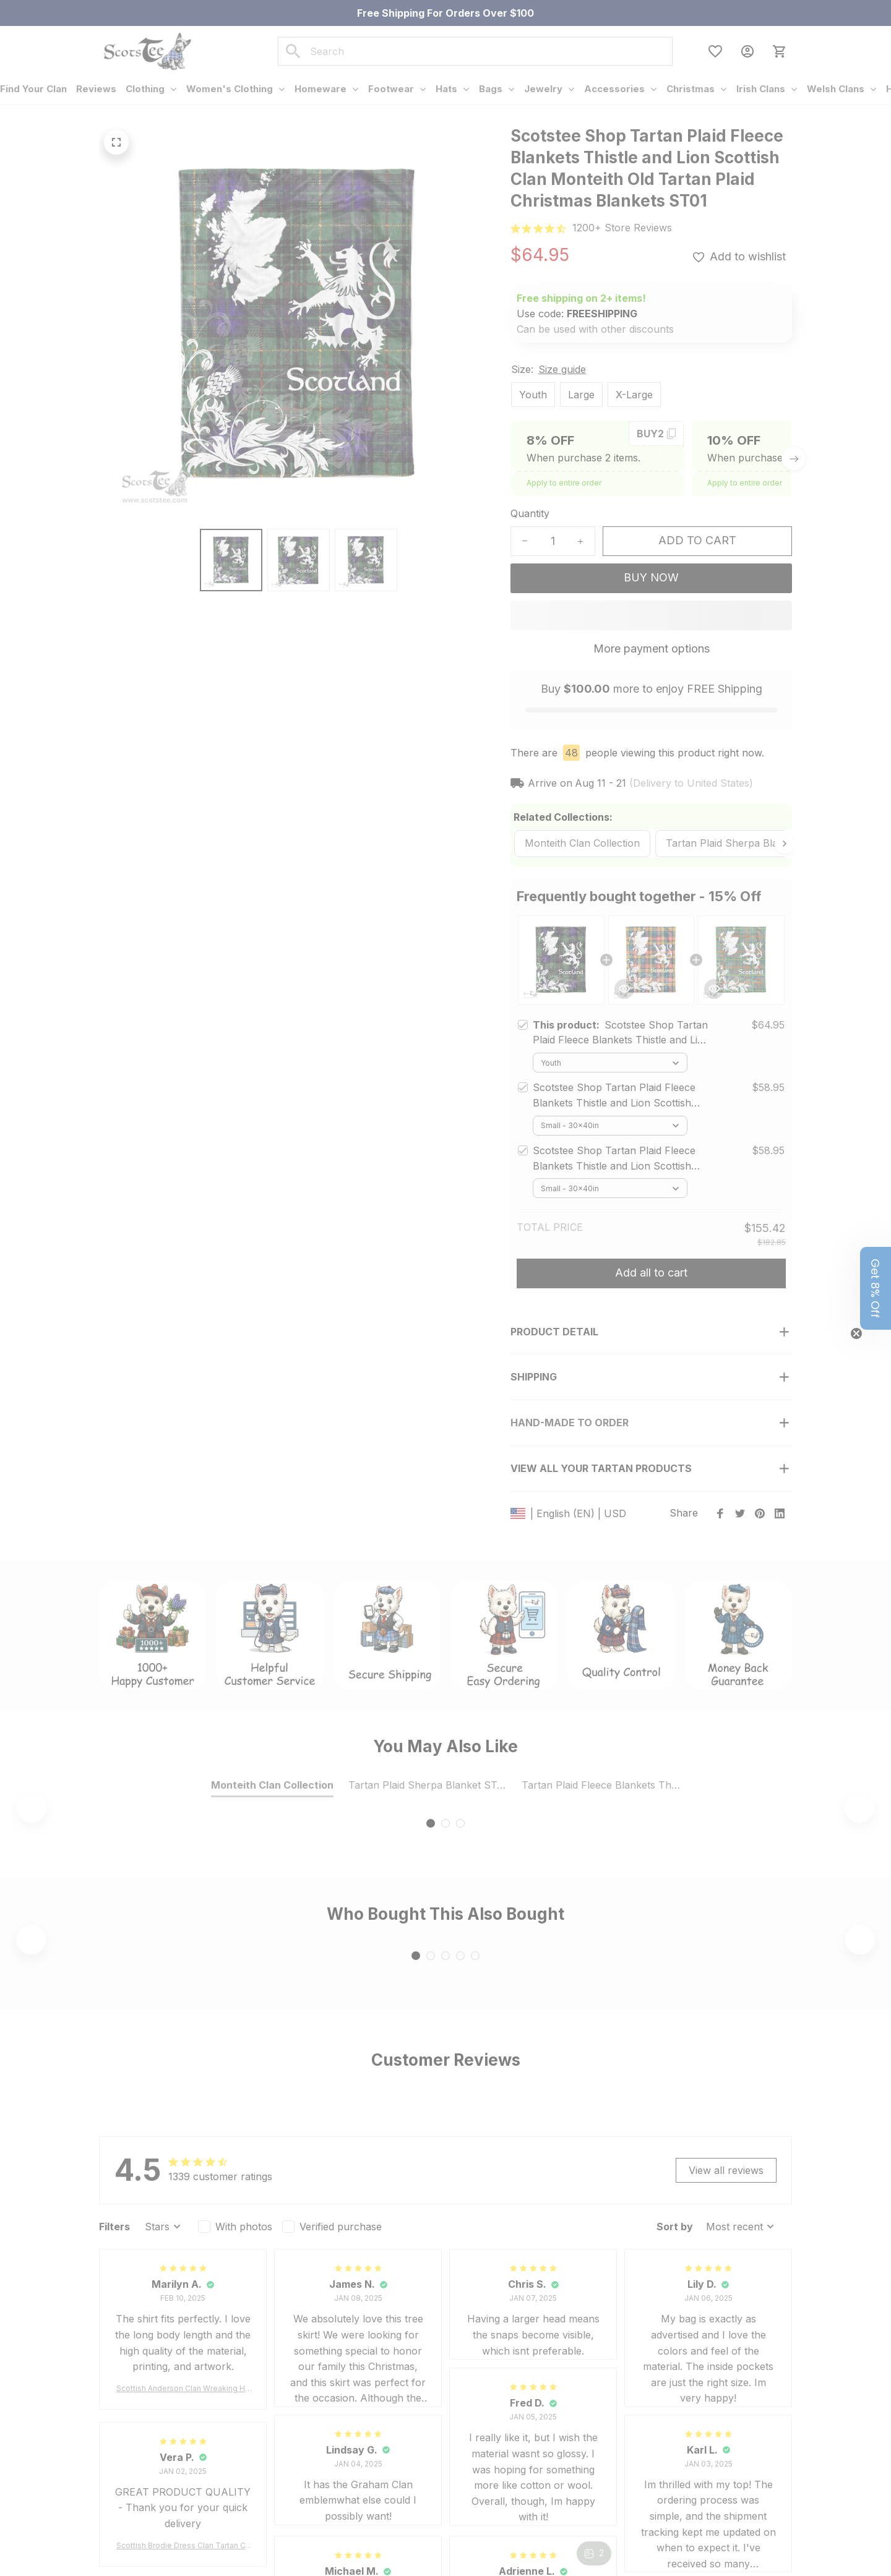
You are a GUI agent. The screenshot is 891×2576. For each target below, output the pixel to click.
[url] (622, 228)
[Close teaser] (856, 1333)
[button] (875, 1288)
